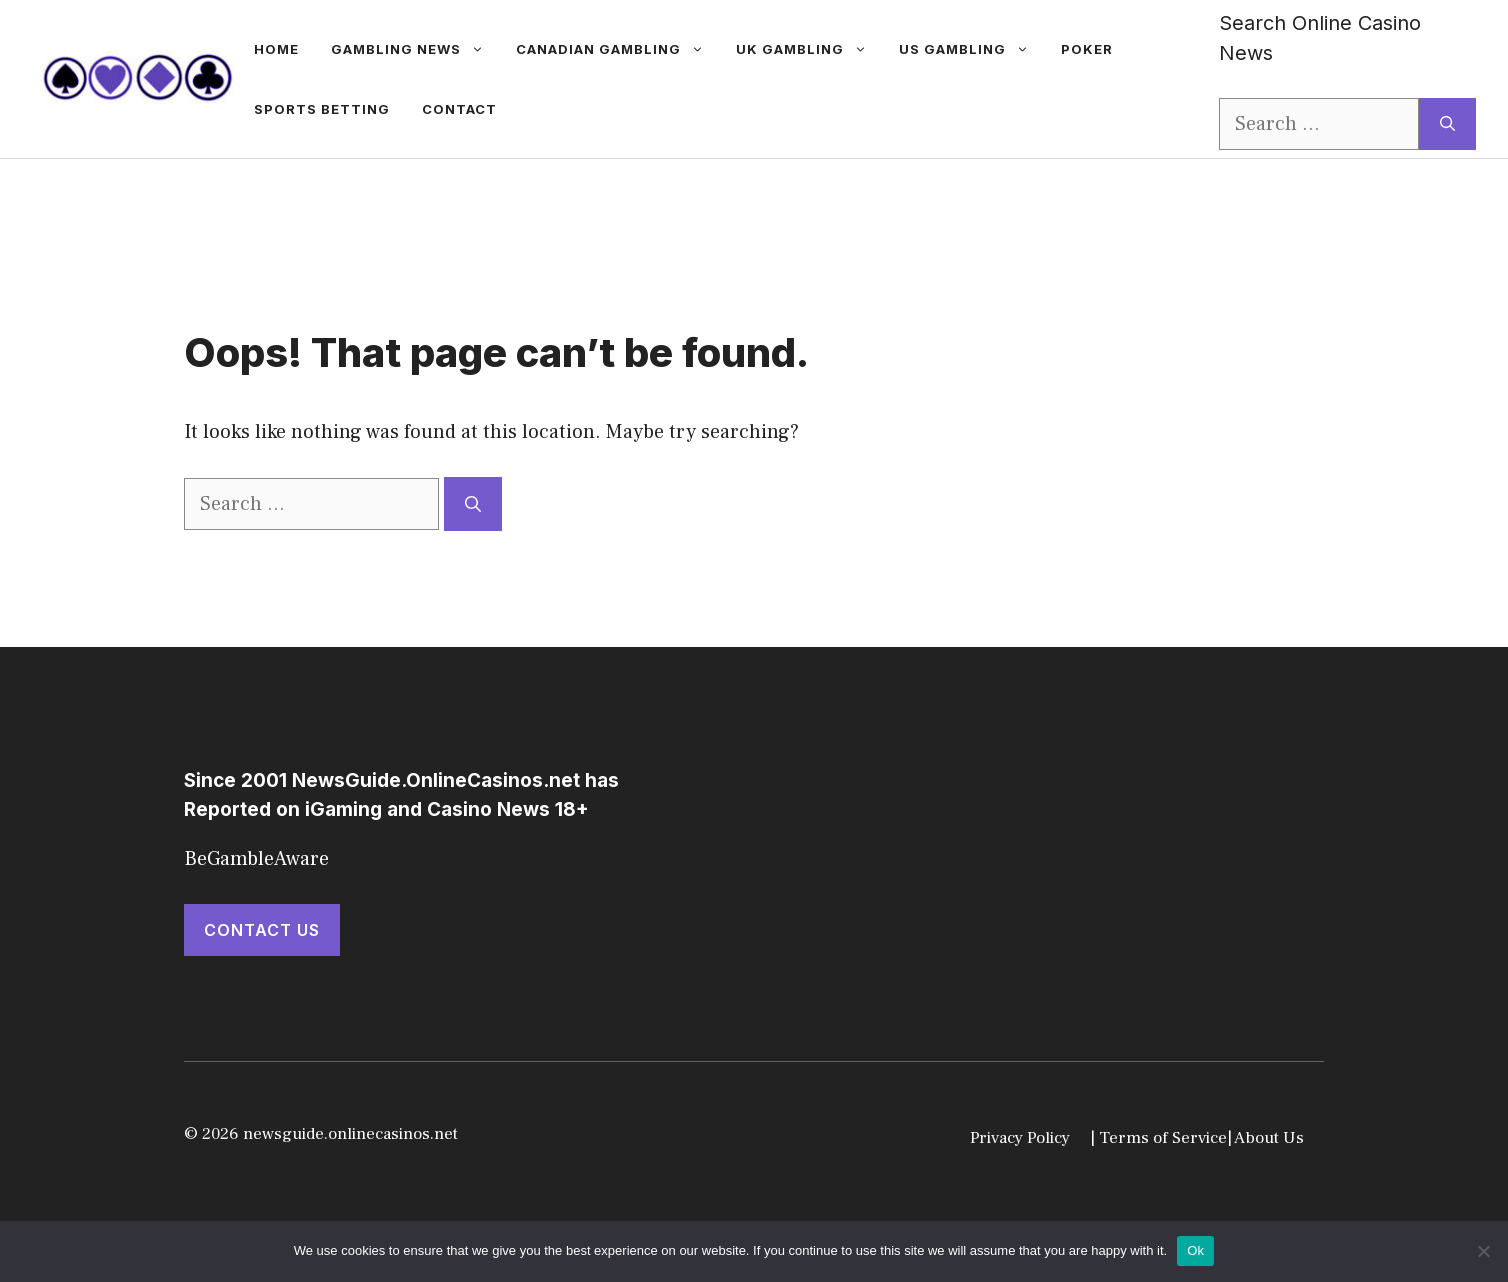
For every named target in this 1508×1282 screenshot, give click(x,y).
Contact (459, 109)
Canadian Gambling (618, 49)
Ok (1195, 1250)
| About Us (1265, 1138)
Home (276, 49)
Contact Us (262, 930)
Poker (1087, 49)
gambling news (415, 49)
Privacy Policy (1020, 1138)
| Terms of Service (1158, 1138)
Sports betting (322, 109)
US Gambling (972, 49)
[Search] (1447, 124)
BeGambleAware (256, 859)
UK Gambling (809, 49)
